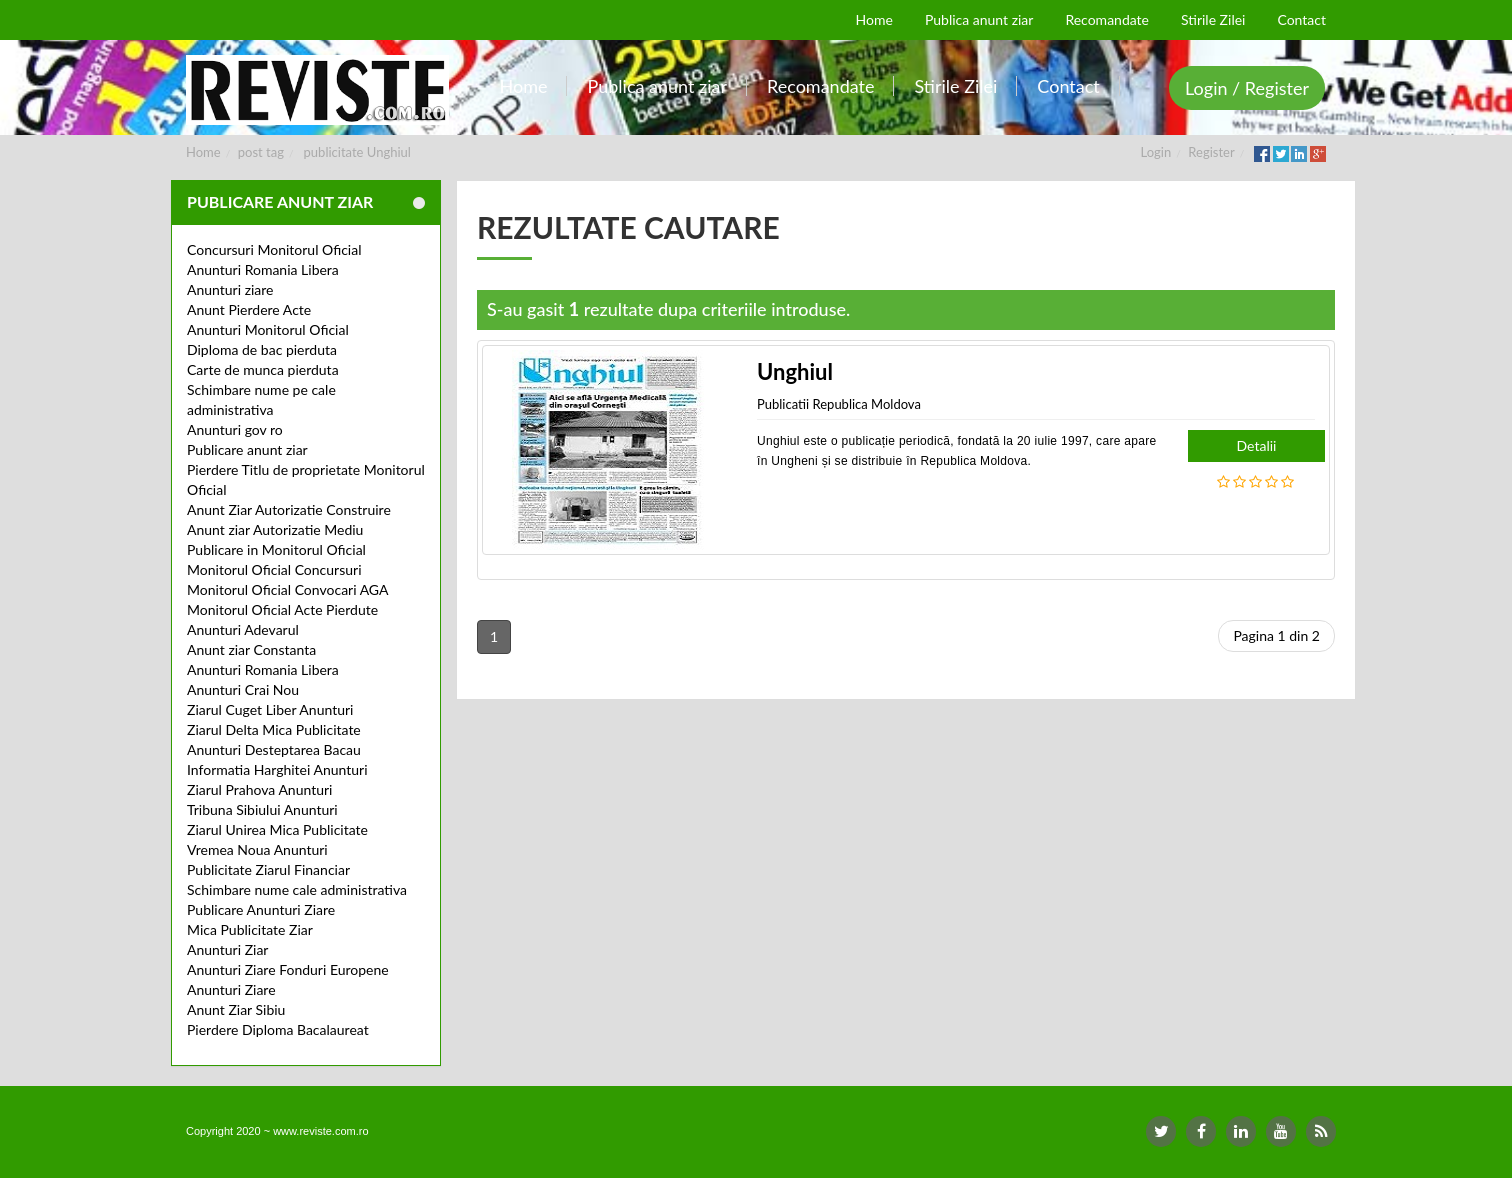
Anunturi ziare (230, 289)
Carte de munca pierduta (263, 369)
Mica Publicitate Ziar (250, 929)
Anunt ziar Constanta (251, 649)
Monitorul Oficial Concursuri (274, 569)
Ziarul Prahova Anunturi (259, 789)
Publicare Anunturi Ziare (261, 909)
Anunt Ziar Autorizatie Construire (289, 509)
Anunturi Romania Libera (263, 269)
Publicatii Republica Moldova (839, 404)
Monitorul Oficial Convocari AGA (288, 589)
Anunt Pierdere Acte (249, 309)
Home (203, 152)
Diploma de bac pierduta (262, 349)
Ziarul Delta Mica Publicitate (274, 729)
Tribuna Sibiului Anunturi (262, 809)
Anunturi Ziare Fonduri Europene (288, 969)
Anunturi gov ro (235, 429)
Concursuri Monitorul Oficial (274, 249)
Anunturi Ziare (231, 989)
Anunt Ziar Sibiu (236, 1009)
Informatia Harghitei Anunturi (277, 769)
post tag (261, 152)
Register (1211, 152)
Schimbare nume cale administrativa (297, 889)
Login (1156, 152)
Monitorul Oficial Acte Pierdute (282, 609)
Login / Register (1247, 88)
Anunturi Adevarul (243, 629)
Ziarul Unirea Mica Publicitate (277, 829)
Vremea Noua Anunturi (257, 849)
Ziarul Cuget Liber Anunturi (270, 709)
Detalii (1257, 445)
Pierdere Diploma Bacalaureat (278, 1029)
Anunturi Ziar (227, 949)
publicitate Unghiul (357, 152)
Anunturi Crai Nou (243, 689)
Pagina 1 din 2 (1276, 635)
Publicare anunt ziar (247, 449)
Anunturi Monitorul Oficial (268, 329)
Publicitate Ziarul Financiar (268, 869)
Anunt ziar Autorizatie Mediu (275, 529)
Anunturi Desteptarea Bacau (274, 749)
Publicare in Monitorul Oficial (276, 549)
